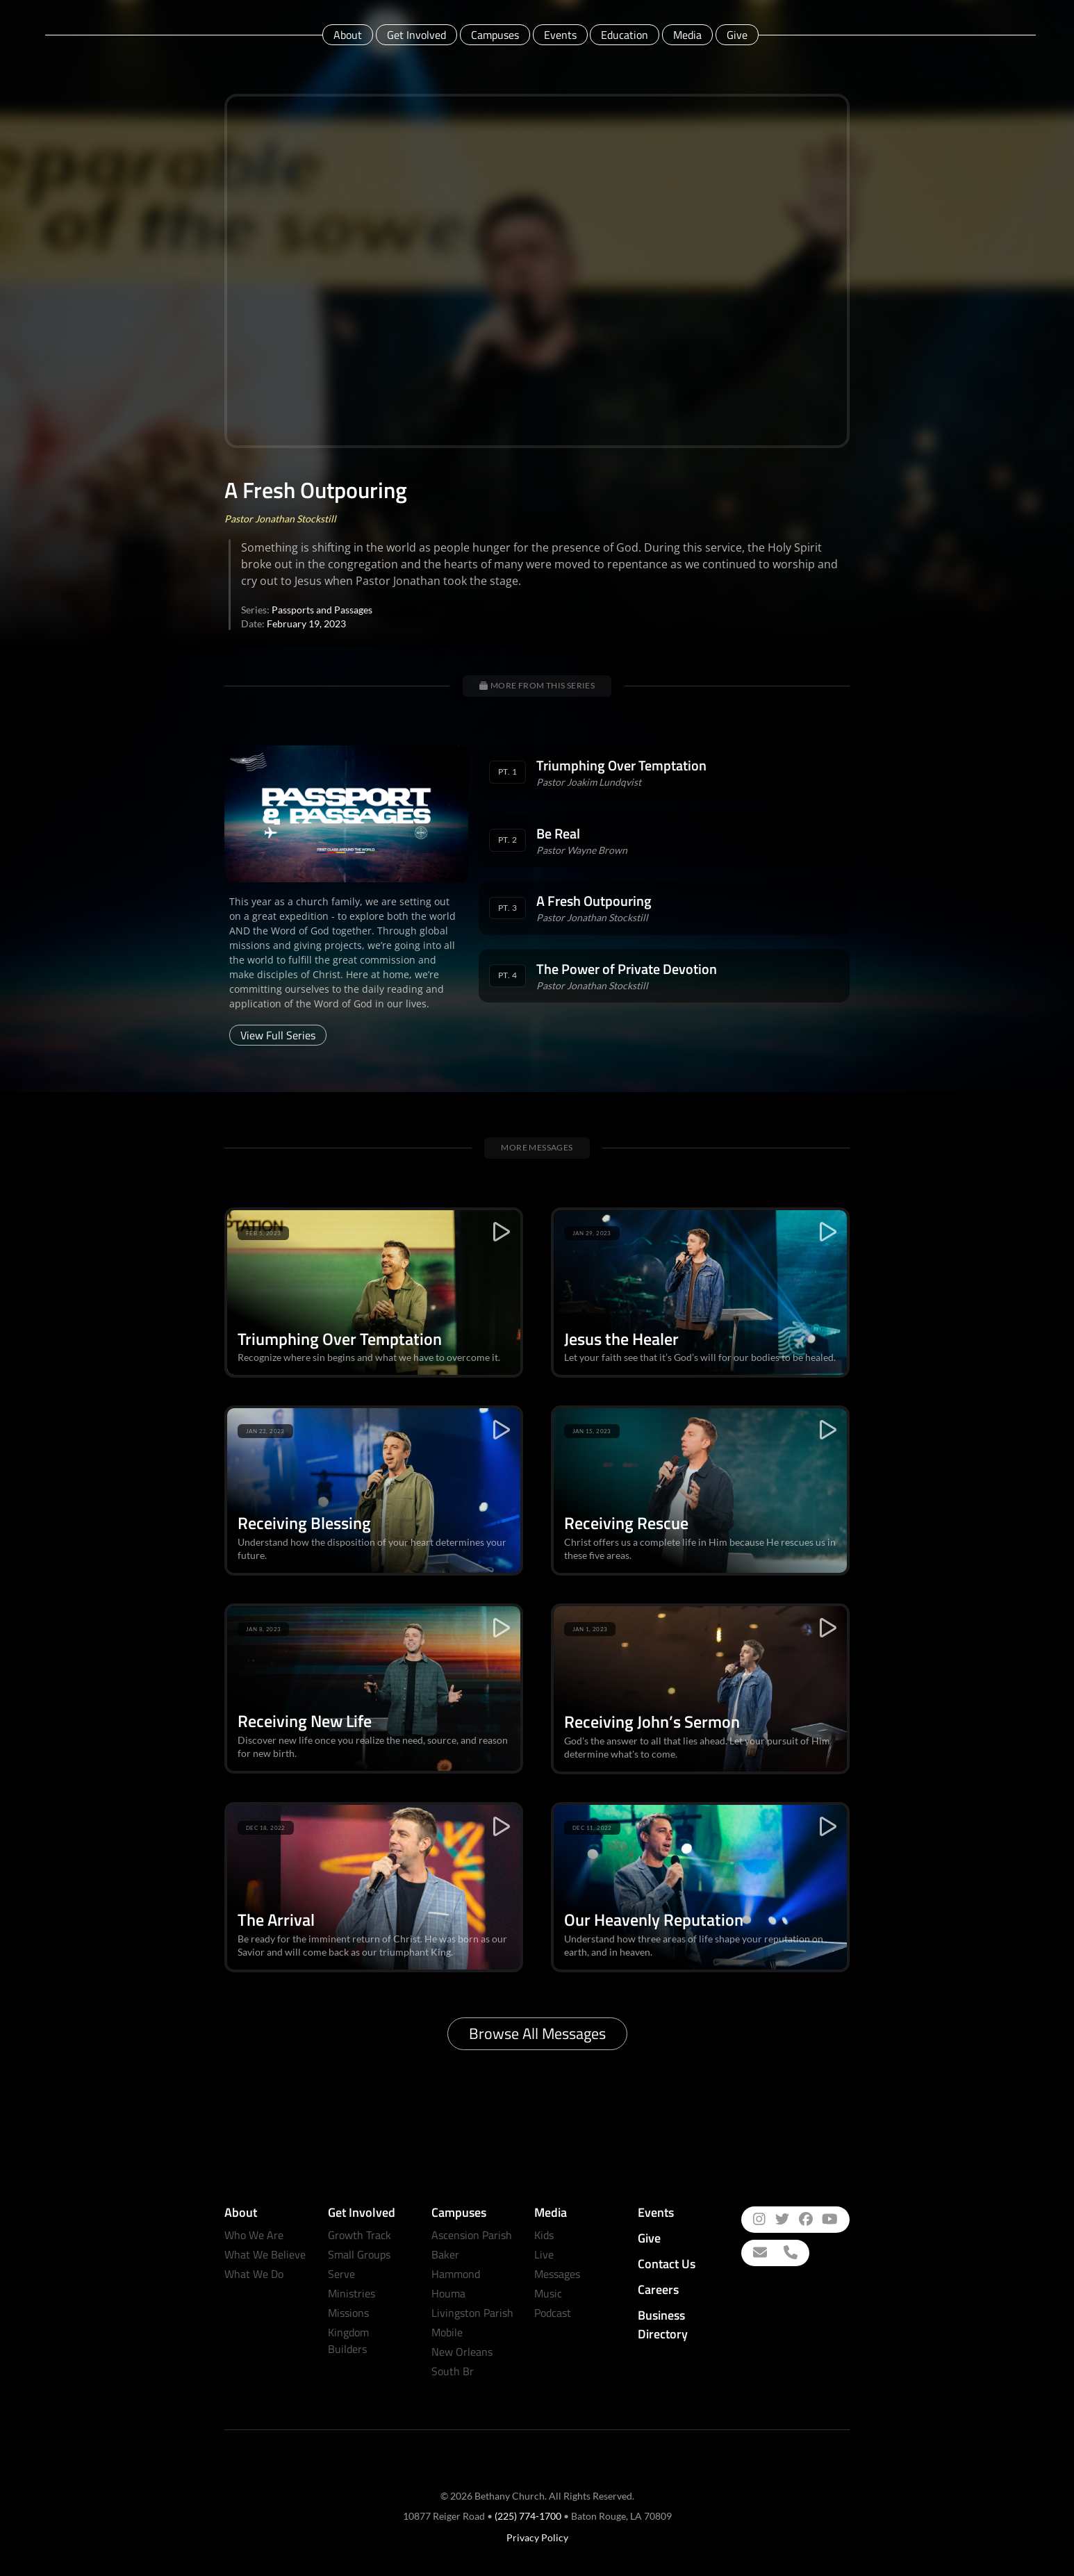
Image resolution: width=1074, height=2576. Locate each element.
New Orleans (462, 2351)
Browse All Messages (537, 2033)
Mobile (447, 2332)
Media (687, 34)
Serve (341, 2273)
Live (544, 2254)
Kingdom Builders (348, 2340)
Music (548, 2293)
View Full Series (277, 1035)
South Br (452, 2371)
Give (737, 34)
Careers (658, 2289)
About (347, 34)
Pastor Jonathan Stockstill (280, 519)
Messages (557, 2273)
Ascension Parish (471, 2235)
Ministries (351, 2293)
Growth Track (359, 2235)
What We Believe (265, 2254)
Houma (448, 2293)
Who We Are (253, 2235)
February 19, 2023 (306, 623)
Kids (544, 2235)
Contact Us (666, 2263)
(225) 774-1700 (528, 2516)
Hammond (455, 2273)
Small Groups (359, 2254)
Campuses (495, 34)
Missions (348, 2312)
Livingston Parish (472, 2312)
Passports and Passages (322, 610)
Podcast (552, 2312)
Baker (445, 2254)
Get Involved (416, 34)
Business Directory (663, 2324)
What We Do (253, 2273)
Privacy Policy (537, 2537)
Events (560, 34)
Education (624, 34)
